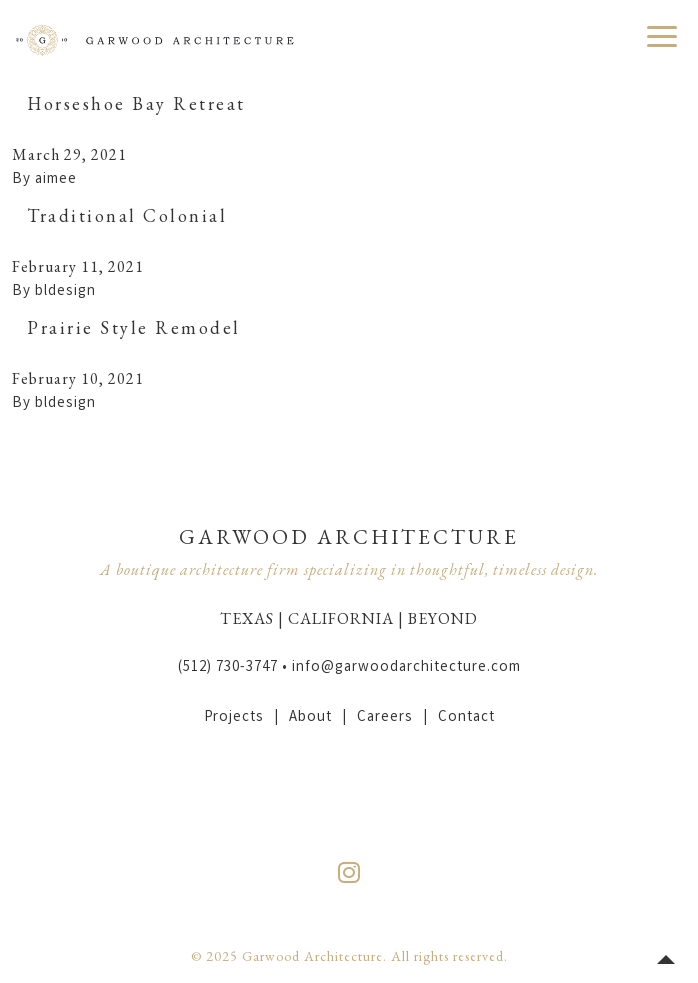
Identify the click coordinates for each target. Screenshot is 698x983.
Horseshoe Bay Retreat (136, 103)
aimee (56, 180)
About (310, 718)
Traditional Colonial (127, 215)
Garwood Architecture (155, 40)
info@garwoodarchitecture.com (406, 668)
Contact (466, 718)
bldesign (65, 292)
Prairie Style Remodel (134, 327)
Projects (234, 718)
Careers (385, 718)
